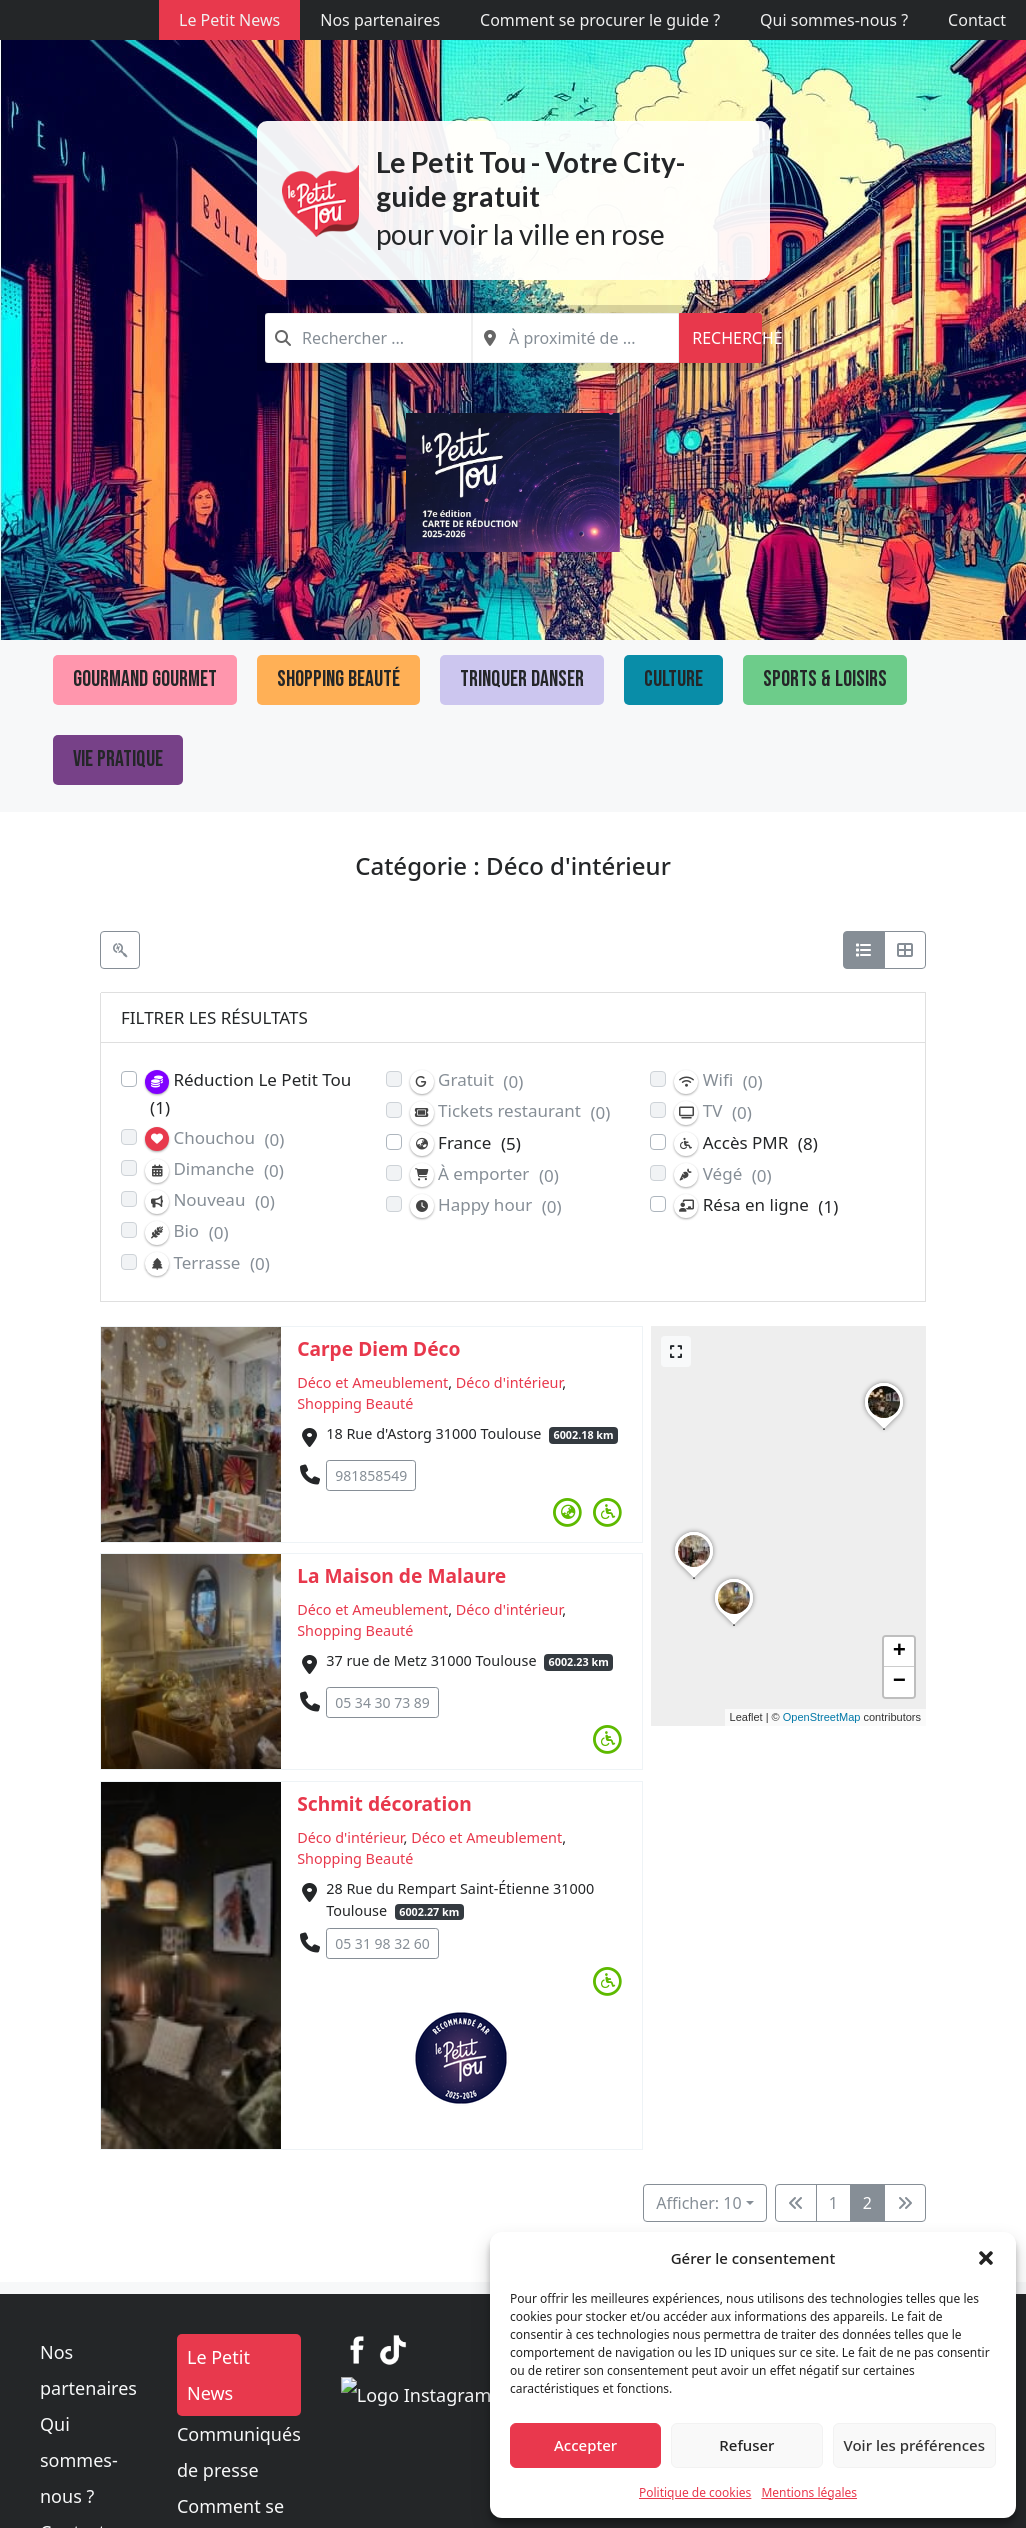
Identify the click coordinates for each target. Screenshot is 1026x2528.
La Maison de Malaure (401, 1575)
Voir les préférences (914, 2445)
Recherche (727, 338)
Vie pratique (118, 759)
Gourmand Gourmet (145, 679)
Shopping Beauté (338, 679)
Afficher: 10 (698, 2203)
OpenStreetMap (822, 1717)
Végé (722, 1174)
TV (713, 1111)
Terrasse (207, 1263)
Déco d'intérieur (509, 1382)
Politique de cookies (695, 2492)
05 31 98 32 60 (382, 1943)
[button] (986, 2258)
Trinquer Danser (522, 679)
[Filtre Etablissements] (120, 950)
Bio (187, 1231)
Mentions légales (809, 2492)
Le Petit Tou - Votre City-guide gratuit (530, 179)
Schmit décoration (384, 1803)
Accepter (585, 2445)
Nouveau (210, 1200)
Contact (977, 20)
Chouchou (214, 1138)
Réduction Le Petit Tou (248, 1093)
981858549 (371, 1475)
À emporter (484, 1174)
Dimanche (214, 1169)
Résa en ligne (756, 1205)
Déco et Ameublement (372, 1382)
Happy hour (486, 1205)
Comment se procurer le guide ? (600, 20)
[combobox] (368, 338)
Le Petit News (229, 20)
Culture (673, 679)
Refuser (746, 2445)
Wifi (718, 1080)
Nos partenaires (380, 20)
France (465, 1143)
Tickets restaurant (510, 1111)
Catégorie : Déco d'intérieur (513, 865)
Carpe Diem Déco (378, 1348)
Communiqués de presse (474, 2398)
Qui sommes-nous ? (834, 20)
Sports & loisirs (825, 679)
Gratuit (467, 1080)
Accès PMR (745, 1143)
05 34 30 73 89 (382, 1702)
